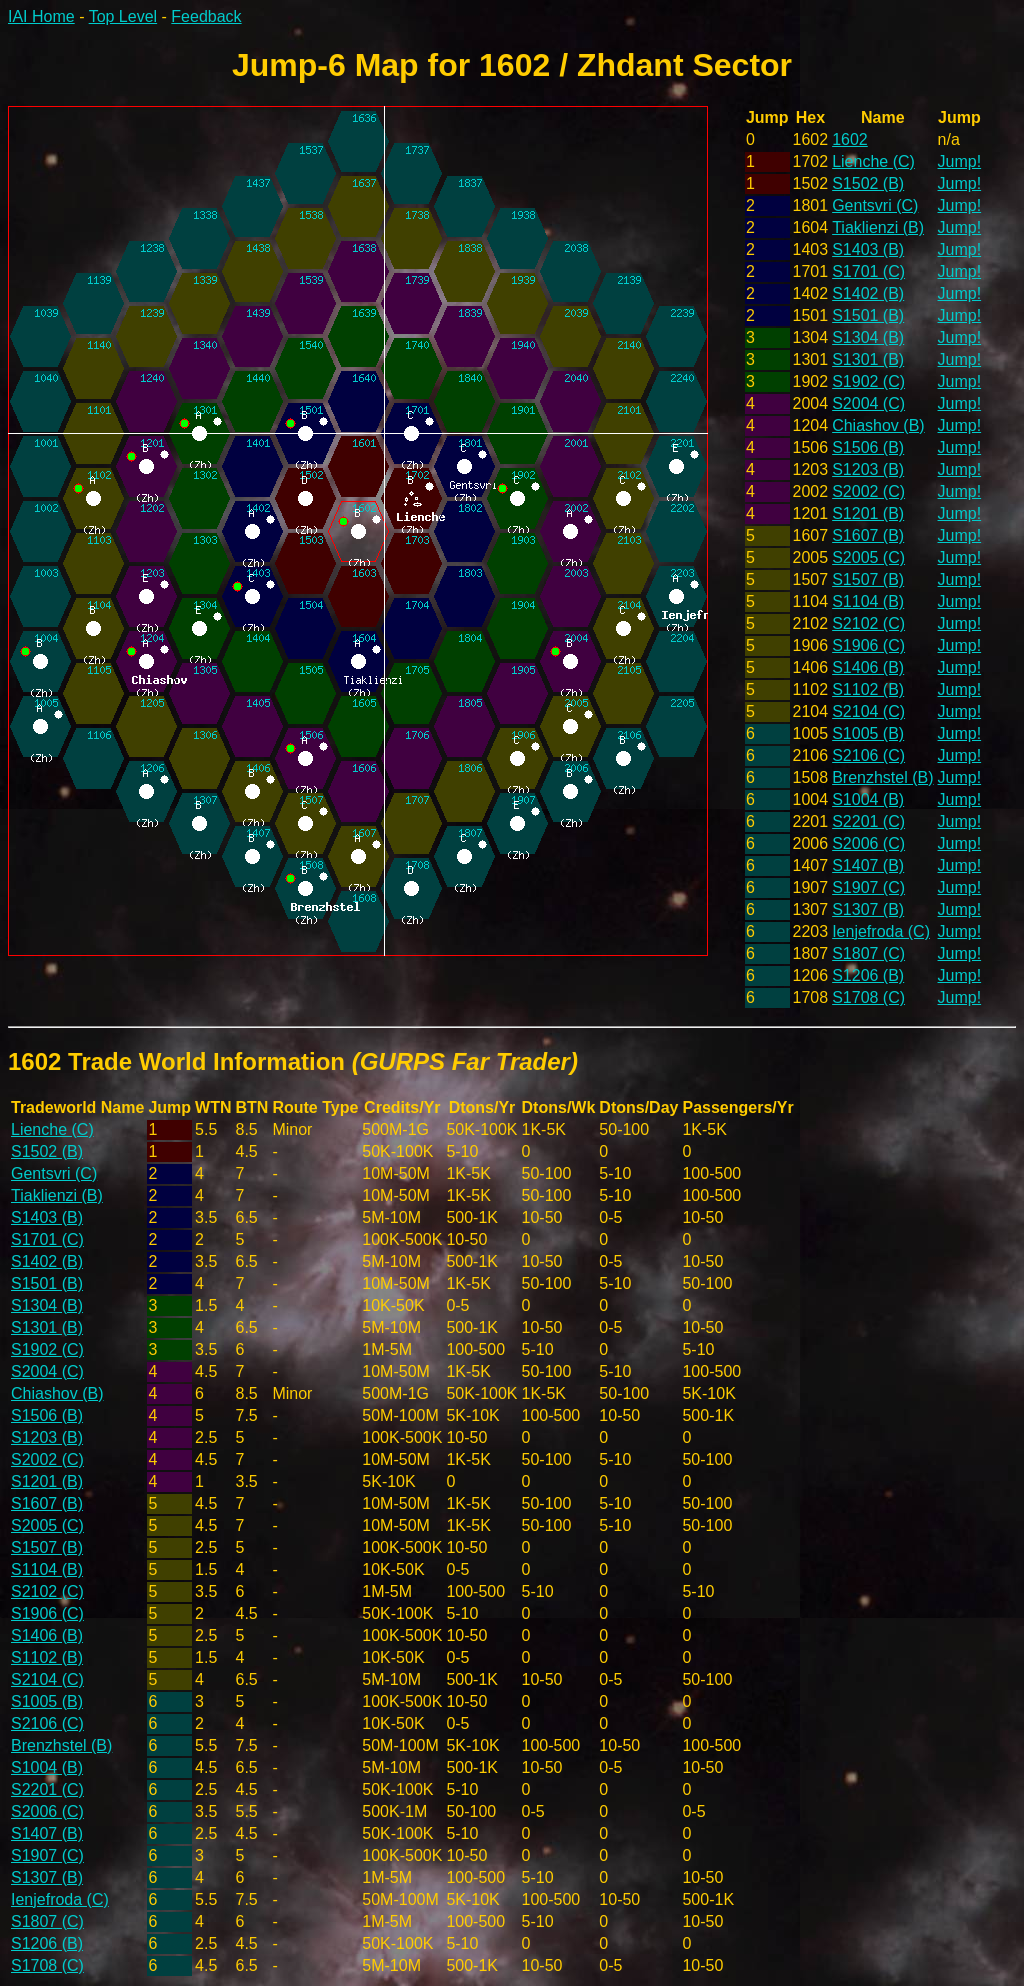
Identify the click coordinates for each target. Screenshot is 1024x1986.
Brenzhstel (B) (882, 777)
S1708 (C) (868, 997)
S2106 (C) (868, 755)
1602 (850, 139)
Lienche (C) (873, 161)
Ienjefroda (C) (881, 931)
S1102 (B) (868, 689)
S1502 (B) (868, 183)
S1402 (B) (868, 293)
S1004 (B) (868, 799)
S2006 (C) (868, 843)
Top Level (123, 16)
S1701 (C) (868, 271)
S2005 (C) (868, 557)
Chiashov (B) (878, 425)
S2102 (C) (868, 623)
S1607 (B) (868, 535)
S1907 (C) (868, 887)
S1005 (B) (868, 733)
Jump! (960, 161)
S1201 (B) (868, 513)
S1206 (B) (868, 975)
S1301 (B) (868, 359)
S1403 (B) (868, 249)
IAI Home (41, 16)
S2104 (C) (868, 711)
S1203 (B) (868, 469)
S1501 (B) (868, 315)
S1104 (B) (868, 601)
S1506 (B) (868, 447)
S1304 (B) (868, 337)
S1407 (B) (868, 865)
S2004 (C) (868, 403)
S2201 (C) (868, 821)
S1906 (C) (868, 645)
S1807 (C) (868, 953)
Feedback (206, 16)
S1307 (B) (868, 909)
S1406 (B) (868, 667)
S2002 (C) (868, 491)
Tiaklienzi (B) (878, 227)
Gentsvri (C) (875, 205)
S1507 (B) (868, 579)
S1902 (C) (868, 381)
